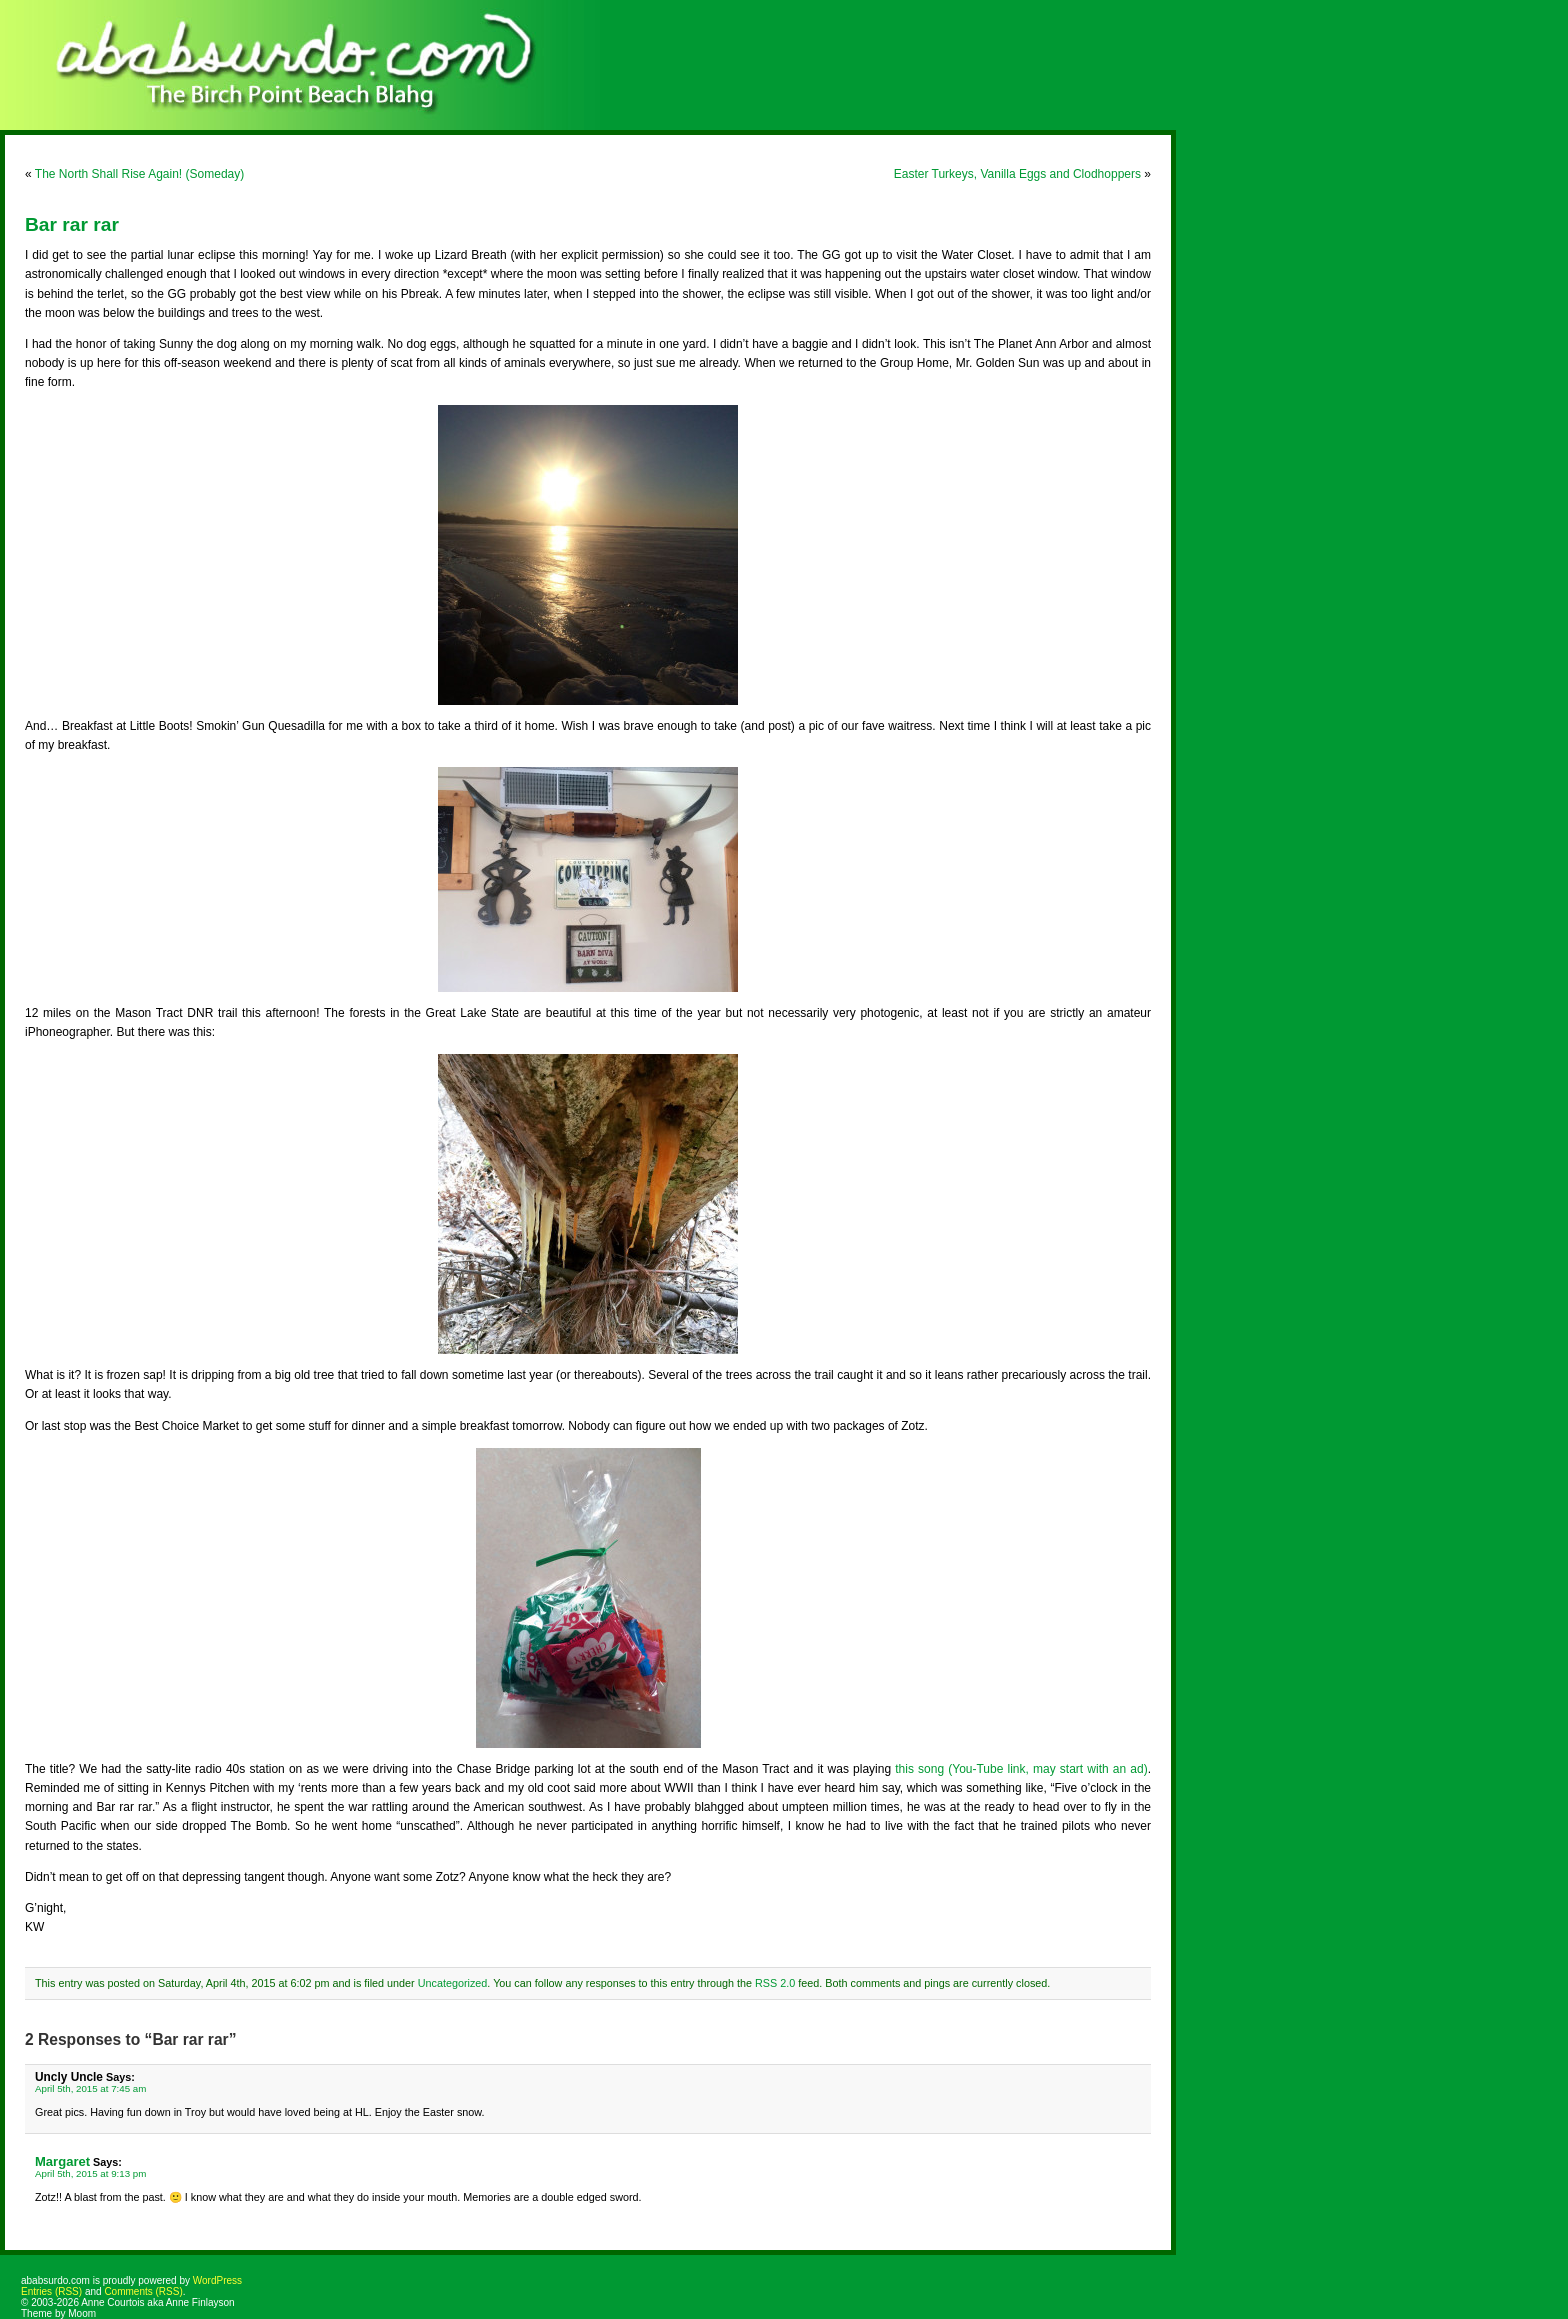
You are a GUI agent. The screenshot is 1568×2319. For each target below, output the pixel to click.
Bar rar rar (72, 224)
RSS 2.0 (775, 1983)
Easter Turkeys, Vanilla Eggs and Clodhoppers (1017, 174)
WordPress (217, 2280)
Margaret (62, 2161)
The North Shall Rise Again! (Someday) (139, 174)
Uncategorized (453, 1983)
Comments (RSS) (143, 2291)
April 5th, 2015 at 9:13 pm (90, 2173)
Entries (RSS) (51, 2291)
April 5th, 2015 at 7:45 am (90, 2088)
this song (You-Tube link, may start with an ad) (1021, 1769)
